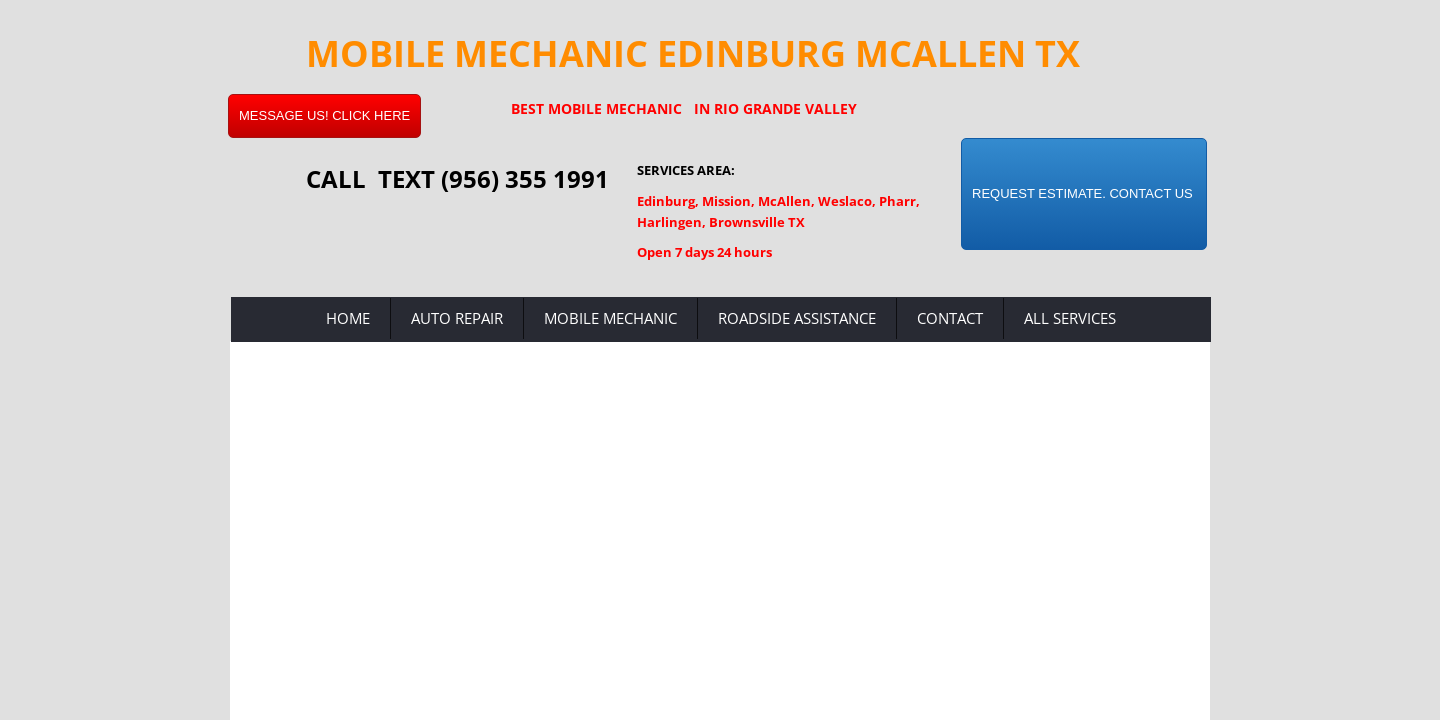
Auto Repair (457, 318)
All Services (1070, 318)
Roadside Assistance (797, 318)
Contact (950, 318)
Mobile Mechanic (610, 318)
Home (348, 318)
